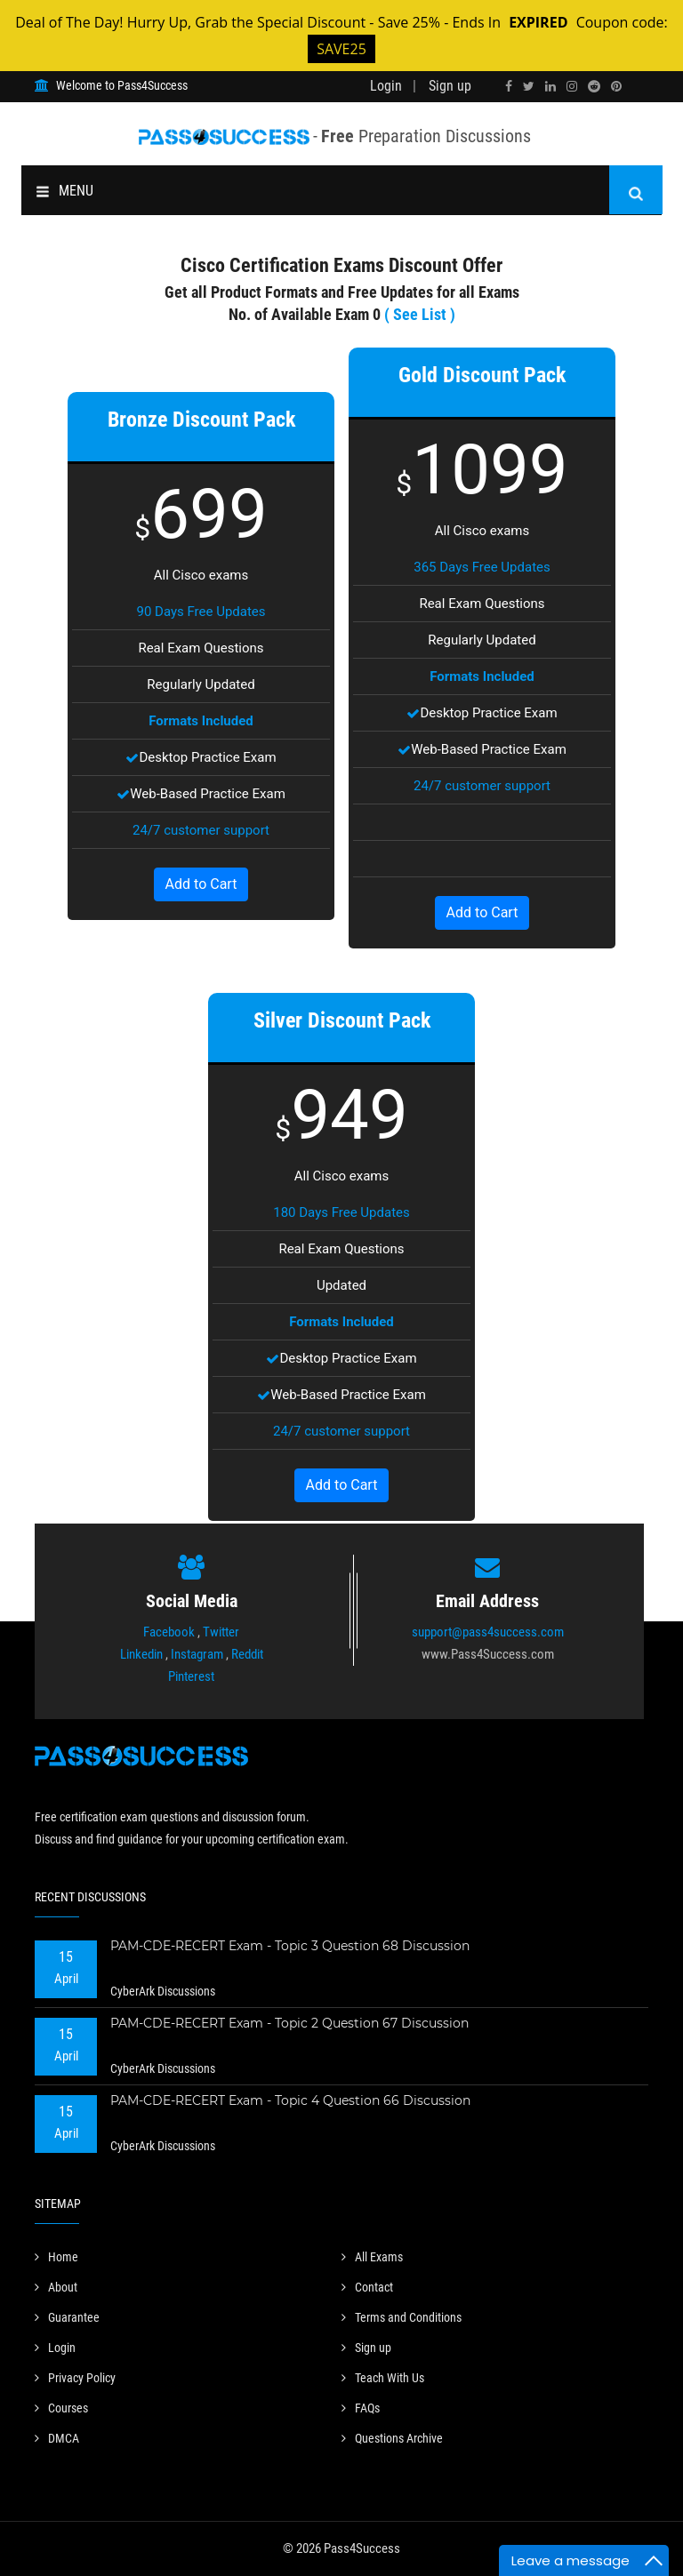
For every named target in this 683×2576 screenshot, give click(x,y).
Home (56, 2257)
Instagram (197, 1654)
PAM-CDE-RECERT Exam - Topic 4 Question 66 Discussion (290, 2100)
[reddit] (594, 86)
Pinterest (191, 1676)
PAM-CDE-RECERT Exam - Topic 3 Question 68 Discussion (290, 1946)
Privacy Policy (75, 2378)
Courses (61, 2408)
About (56, 2287)
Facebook (169, 1632)
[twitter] (528, 86)
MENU (64, 190)
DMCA (57, 2438)
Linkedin (141, 1654)
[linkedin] (550, 86)
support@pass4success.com (488, 1632)
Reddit (247, 1654)
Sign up (450, 85)
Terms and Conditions (402, 2317)
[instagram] (571, 86)
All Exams (372, 2257)
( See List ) (419, 314)
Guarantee (67, 2317)
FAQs (361, 2408)
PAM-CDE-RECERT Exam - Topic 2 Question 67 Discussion (289, 2023)
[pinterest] (616, 86)
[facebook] (508, 86)
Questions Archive (392, 2438)
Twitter (221, 1632)
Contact (367, 2287)
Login (386, 85)
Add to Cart (201, 884)
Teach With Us (383, 2378)
